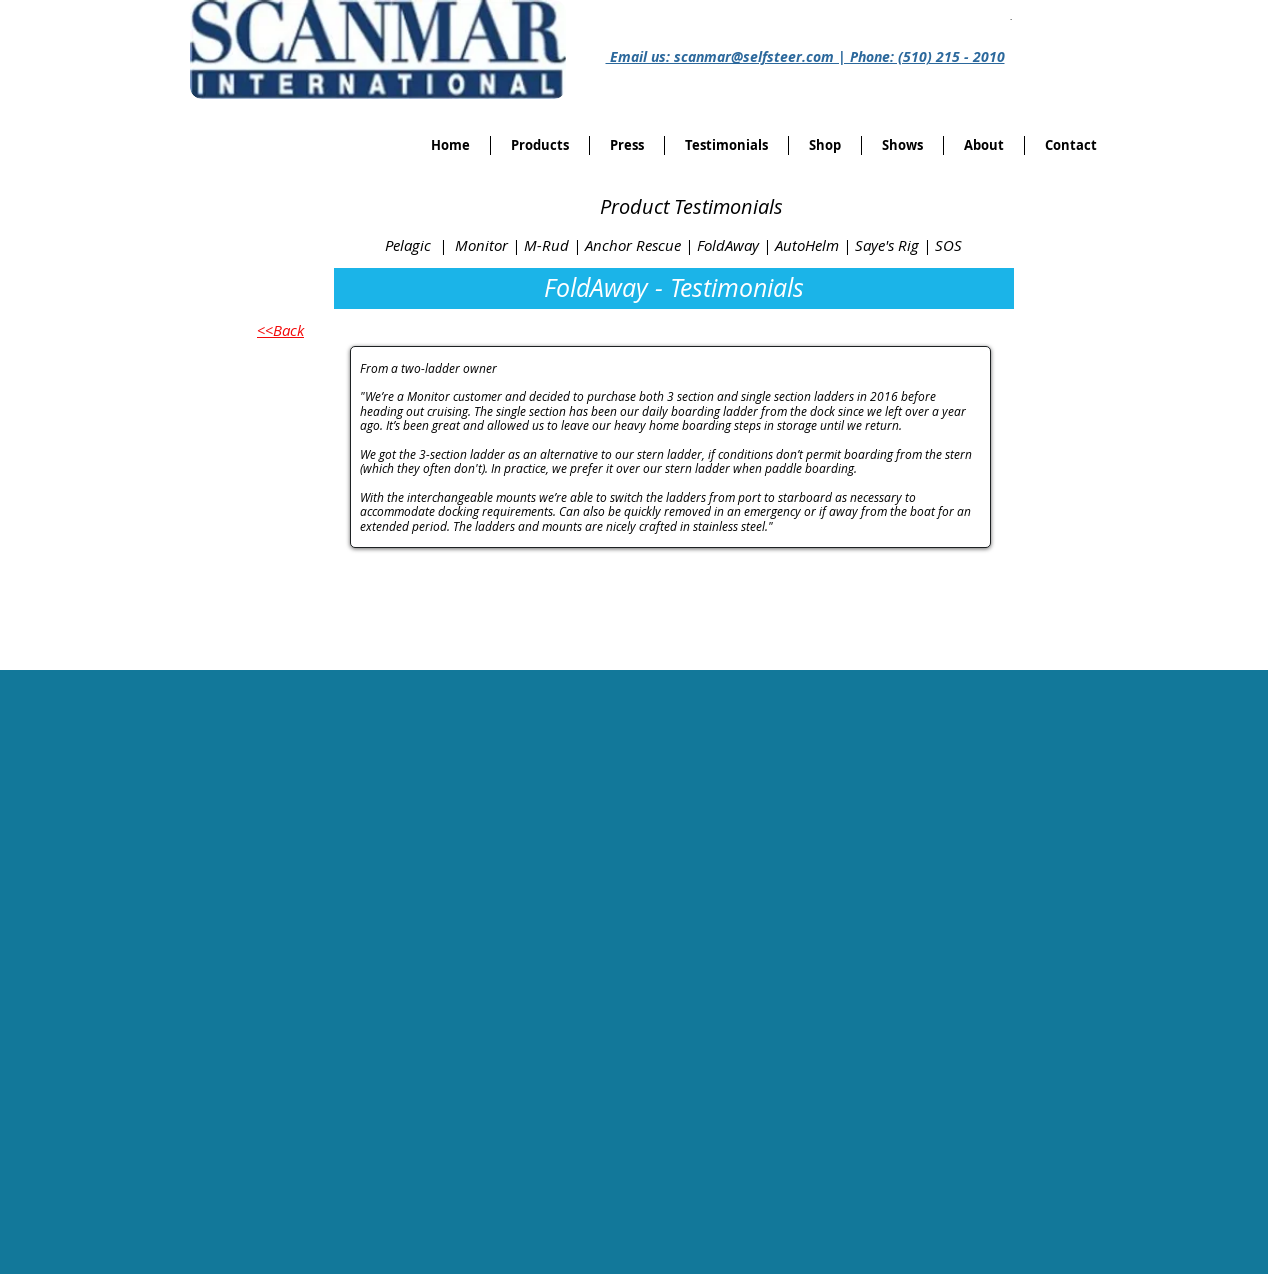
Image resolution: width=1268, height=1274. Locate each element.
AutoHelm (807, 245)
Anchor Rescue (633, 245)
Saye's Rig (887, 245)
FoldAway (728, 245)
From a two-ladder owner (428, 368)
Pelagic (408, 245)
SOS (948, 245)
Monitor (481, 245)
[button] (825, 145)
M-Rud (546, 245)
